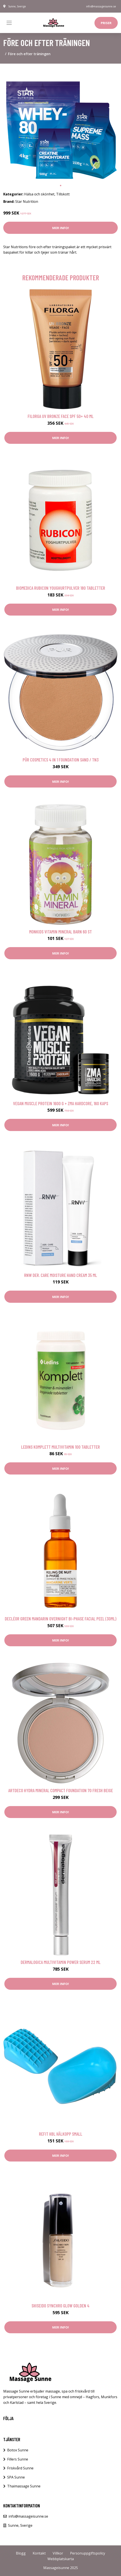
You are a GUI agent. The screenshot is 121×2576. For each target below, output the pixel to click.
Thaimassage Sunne (23, 2486)
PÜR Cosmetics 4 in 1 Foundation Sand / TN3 (61, 759)
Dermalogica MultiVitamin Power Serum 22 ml (61, 1962)
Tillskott (63, 194)
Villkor (58, 2553)
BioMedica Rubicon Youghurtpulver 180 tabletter (60, 588)
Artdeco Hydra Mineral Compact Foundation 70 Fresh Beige (60, 1790)
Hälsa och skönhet (39, 194)
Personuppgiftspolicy (87, 2553)
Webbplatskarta (60, 2558)
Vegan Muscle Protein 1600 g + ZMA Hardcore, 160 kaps (60, 1103)
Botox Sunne (17, 2450)
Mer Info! (60, 228)
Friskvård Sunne (20, 2468)
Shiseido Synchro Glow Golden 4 (60, 2305)
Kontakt (39, 2553)
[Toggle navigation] (9, 23)
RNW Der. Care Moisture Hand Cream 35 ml (60, 1275)
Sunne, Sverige (17, 6)
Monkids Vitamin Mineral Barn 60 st (60, 931)
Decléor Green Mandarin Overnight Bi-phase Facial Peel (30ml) (60, 1618)
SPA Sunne (16, 2477)
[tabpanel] (60, 124)
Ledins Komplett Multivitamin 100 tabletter (60, 1447)
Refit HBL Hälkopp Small (60, 2134)
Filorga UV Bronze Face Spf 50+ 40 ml (61, 416)
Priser (106, 23)
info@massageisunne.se (101, 6)
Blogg (21, 2553)
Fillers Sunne (17, 2459)
